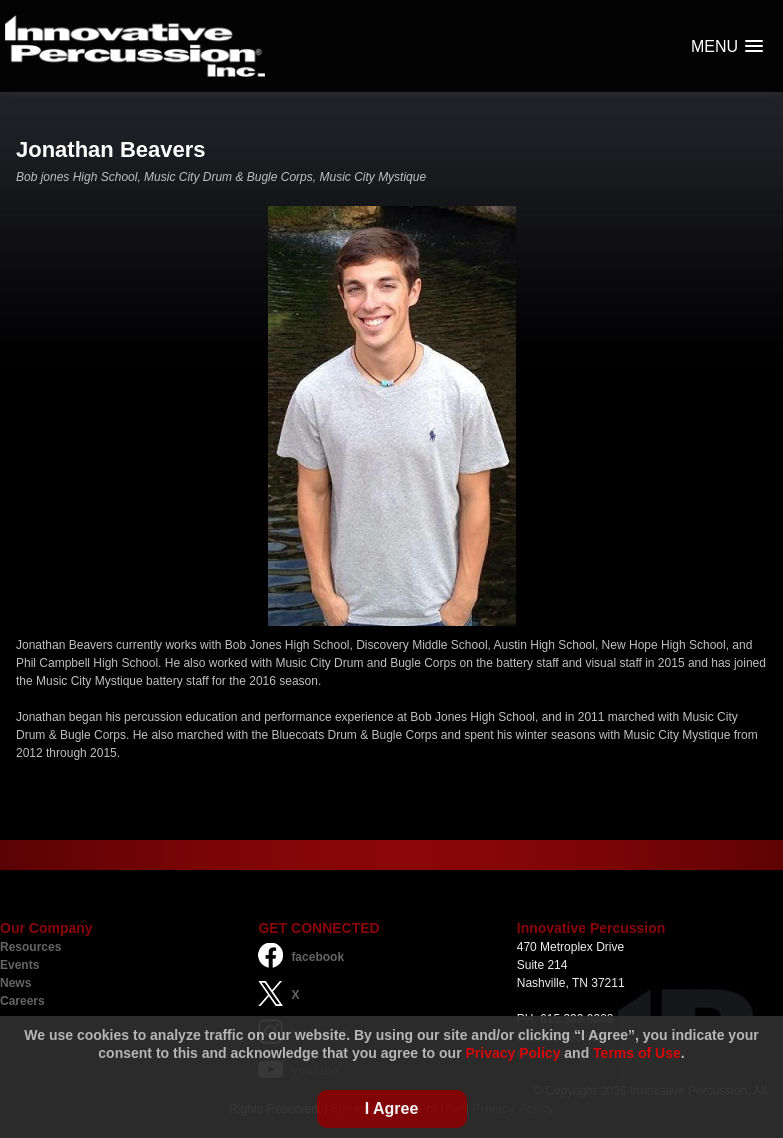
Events (19, 965)
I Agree (392, 1108)
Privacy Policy (512, 1053)
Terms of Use (637, 1053)
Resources (30, 947)
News (15, 983)
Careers (22, 1001)
